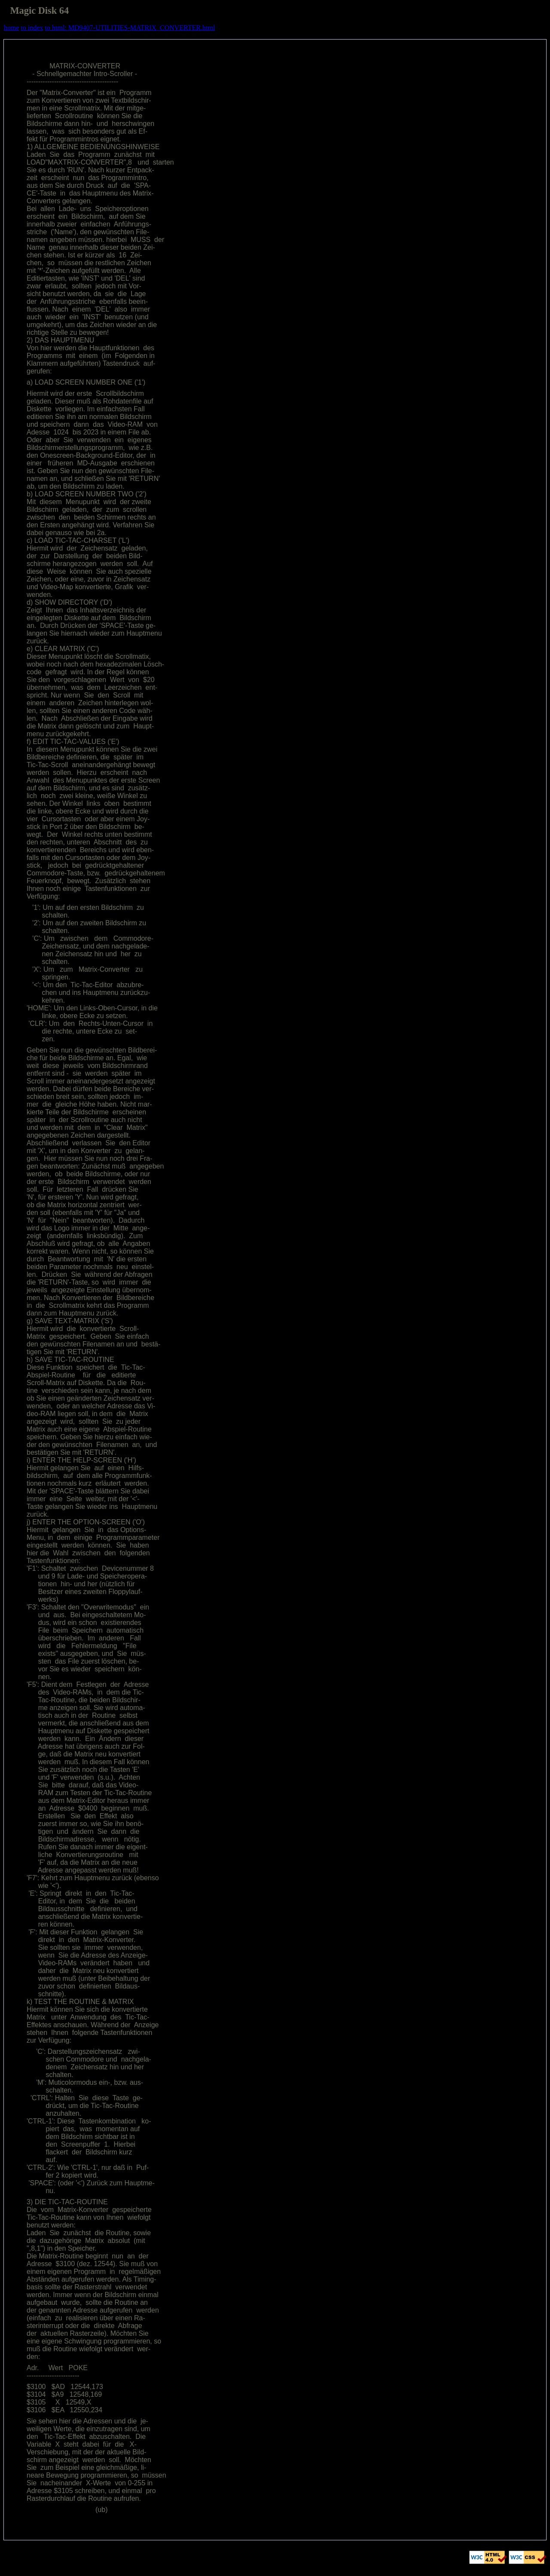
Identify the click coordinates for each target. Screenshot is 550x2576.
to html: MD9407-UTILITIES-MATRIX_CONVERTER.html (130, 27)
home (11, 27)
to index (32, 27)
